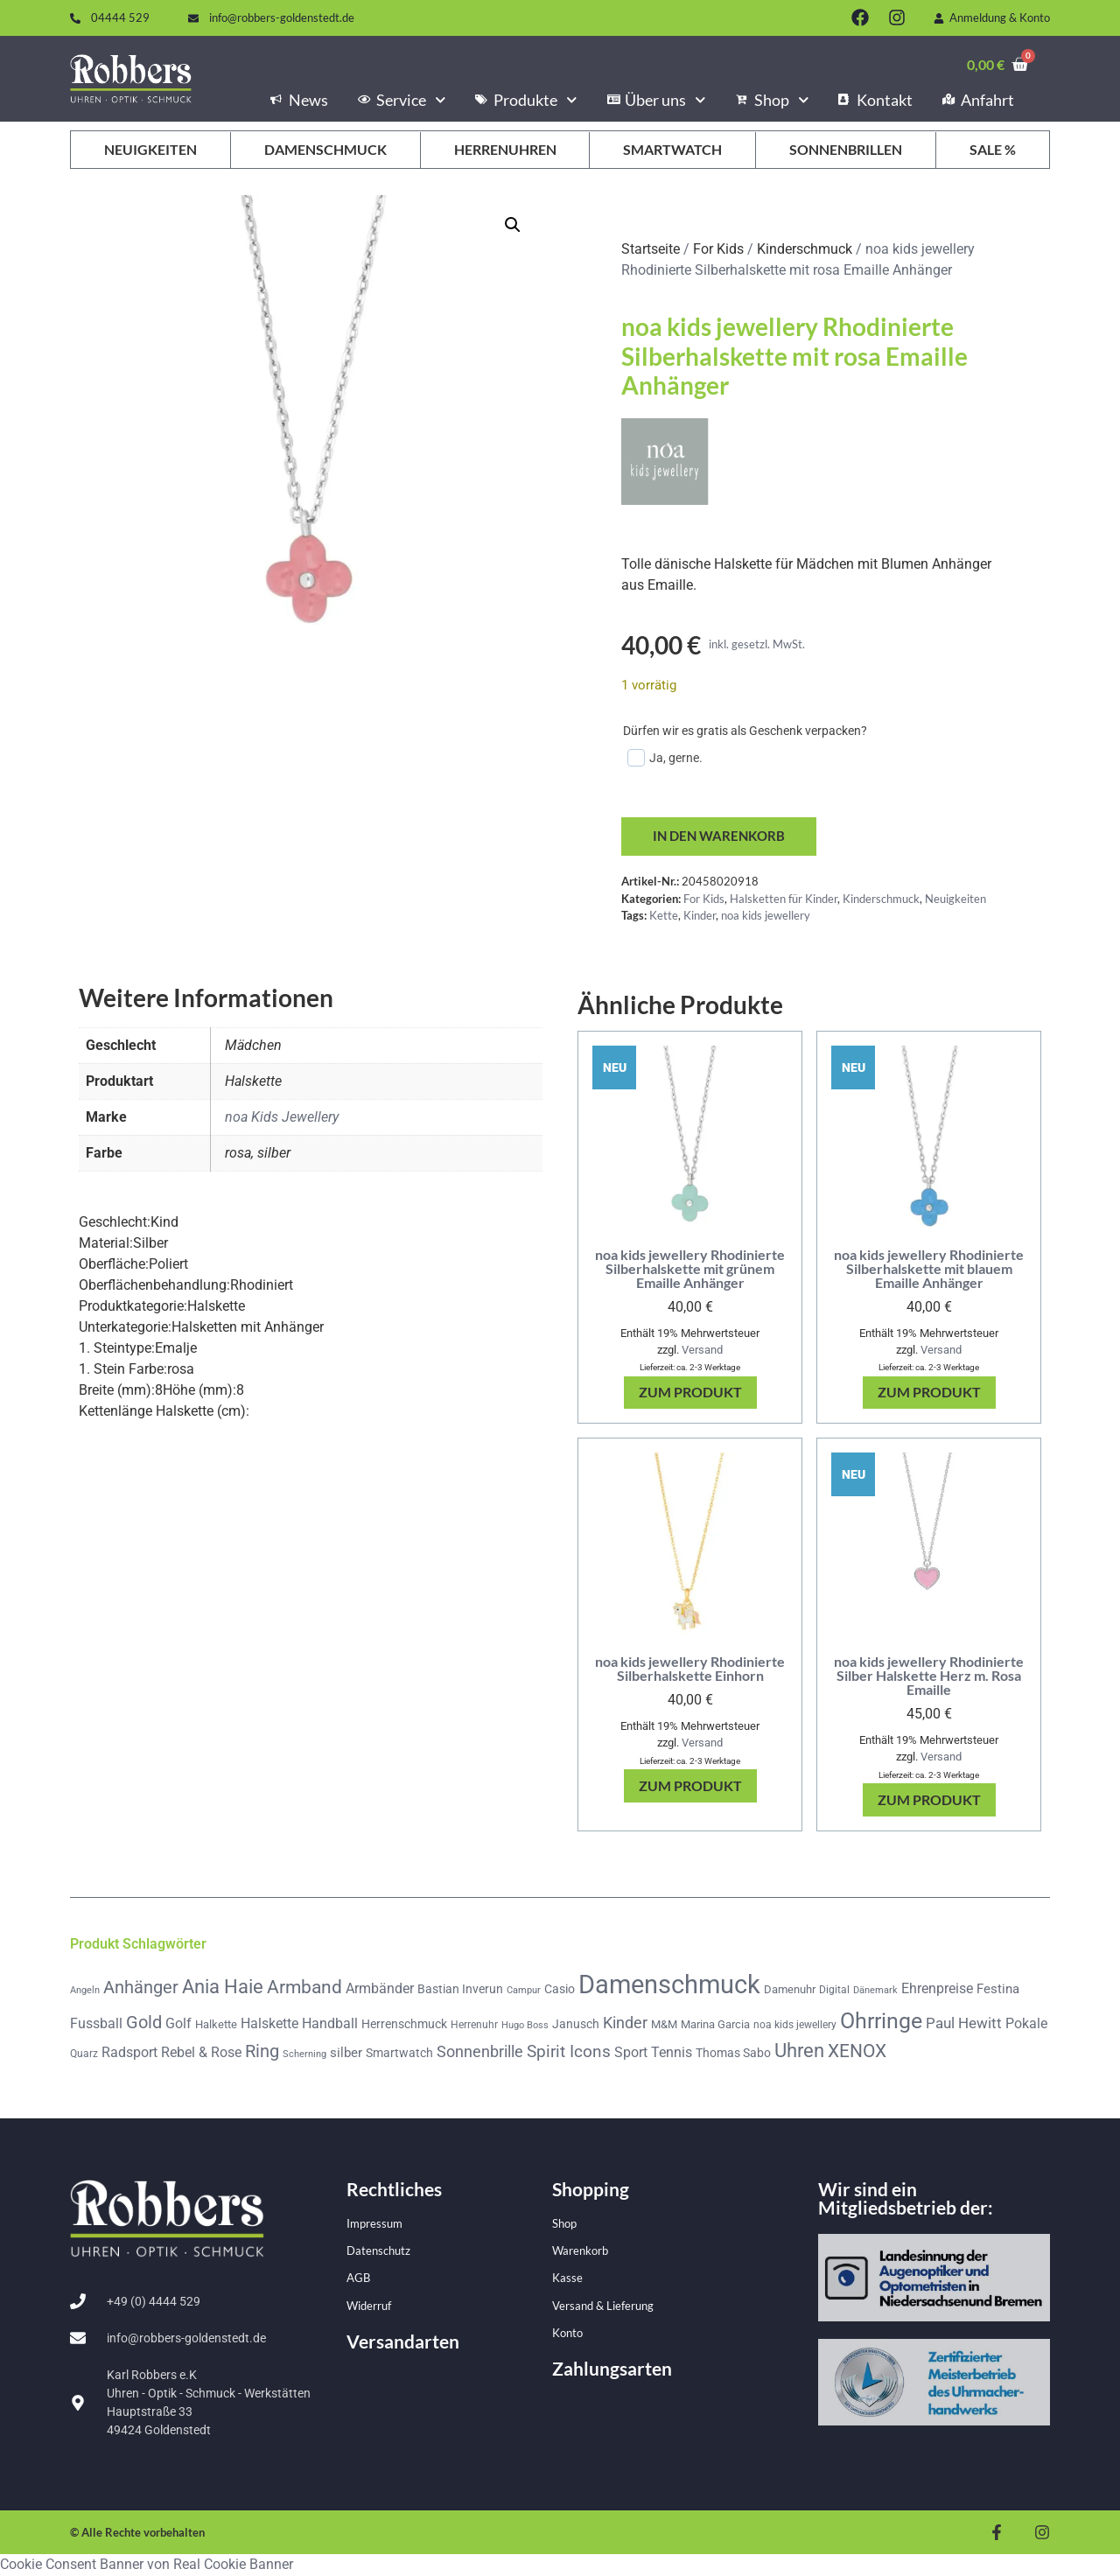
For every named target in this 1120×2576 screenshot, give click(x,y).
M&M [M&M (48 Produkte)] (664, 2025)
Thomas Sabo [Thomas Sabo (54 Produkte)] (733, 2054)
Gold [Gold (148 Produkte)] (144, 2023)
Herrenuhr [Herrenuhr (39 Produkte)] (474, 2026)
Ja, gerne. (665, 757)
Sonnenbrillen (845, 149)
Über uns (656, 100)
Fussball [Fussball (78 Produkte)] (96, 2024)
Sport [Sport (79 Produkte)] (631, 2053)
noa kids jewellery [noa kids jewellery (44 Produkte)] (794, 2026)
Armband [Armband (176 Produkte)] (304, 1988)
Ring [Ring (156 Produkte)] (262, 2051)
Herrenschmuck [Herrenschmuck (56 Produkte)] (404, 2025)
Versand (702, 1350)
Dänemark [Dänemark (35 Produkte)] (875, 1991)
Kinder (699, 916)
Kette (663, 916)
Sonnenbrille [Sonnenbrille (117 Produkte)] (480, 2052)
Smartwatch (672, 149)
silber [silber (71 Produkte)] (346, 2054)
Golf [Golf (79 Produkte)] (178, 2024)
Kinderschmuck (804, 249)
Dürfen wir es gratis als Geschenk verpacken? (745, 731)
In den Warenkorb (722, 837)
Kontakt (875, 99)
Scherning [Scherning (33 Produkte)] (304, 2055)
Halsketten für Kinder (783, 899)
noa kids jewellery (765, 916)
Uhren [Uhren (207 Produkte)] (799, 2051)
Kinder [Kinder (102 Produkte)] (625, 2024)
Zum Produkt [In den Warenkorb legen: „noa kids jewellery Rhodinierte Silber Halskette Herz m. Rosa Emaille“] (929, 1800)
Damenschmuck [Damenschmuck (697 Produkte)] (669, 1985)
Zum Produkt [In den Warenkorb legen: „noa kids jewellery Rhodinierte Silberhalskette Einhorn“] (690, 1786)
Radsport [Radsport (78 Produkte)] (130, 2053)
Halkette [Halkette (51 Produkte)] (216, 2025)
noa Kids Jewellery (282, 1118)
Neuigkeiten (150, 149)
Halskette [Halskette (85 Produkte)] (269, 2024)
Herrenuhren (505, 149)
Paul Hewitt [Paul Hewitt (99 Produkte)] (964, 2024)
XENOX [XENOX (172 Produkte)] (857, 2051)
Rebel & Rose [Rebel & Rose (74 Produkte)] (201, 2053)
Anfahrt (978, 99)
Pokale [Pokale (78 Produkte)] (1026, 2024)
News (299, 99)
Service (401, 100)
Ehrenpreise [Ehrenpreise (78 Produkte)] (937, 1989)
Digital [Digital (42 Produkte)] (834, 1990)
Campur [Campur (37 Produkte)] (524, 1990)
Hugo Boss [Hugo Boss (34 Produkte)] (525, 2026)
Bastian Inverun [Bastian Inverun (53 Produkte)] (460, 1990)
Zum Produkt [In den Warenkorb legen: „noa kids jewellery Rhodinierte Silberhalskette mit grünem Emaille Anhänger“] (690, 1393)
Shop (772, 100)
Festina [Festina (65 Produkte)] (997, 1990)
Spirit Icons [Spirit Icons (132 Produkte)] (569, 2052)
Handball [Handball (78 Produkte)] (330, 2024)
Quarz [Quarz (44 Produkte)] (84, 2054)
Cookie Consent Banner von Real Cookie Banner (146, 2565)
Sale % (993, 149)
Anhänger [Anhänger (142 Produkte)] (140, 1988)
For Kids (718, 249)
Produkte (526, 100)
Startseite (650, 249)
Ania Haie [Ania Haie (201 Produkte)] (222, 1987)
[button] (512, 225)
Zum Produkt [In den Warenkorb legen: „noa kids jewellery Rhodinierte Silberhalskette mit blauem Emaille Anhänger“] (929, 1393)
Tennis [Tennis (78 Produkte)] (671, 2053)
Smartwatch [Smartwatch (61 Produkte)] (399, 2054)
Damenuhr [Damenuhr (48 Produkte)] (790, 1990)
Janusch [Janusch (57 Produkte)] (575, 2025)
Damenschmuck (325, 149)
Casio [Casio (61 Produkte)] (559, 1990)
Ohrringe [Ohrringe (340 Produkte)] (881, 2021)
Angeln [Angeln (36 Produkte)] (85, 1991)
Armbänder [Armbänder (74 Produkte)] (380, 1989)
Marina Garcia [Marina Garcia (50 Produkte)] (715, 2025)
